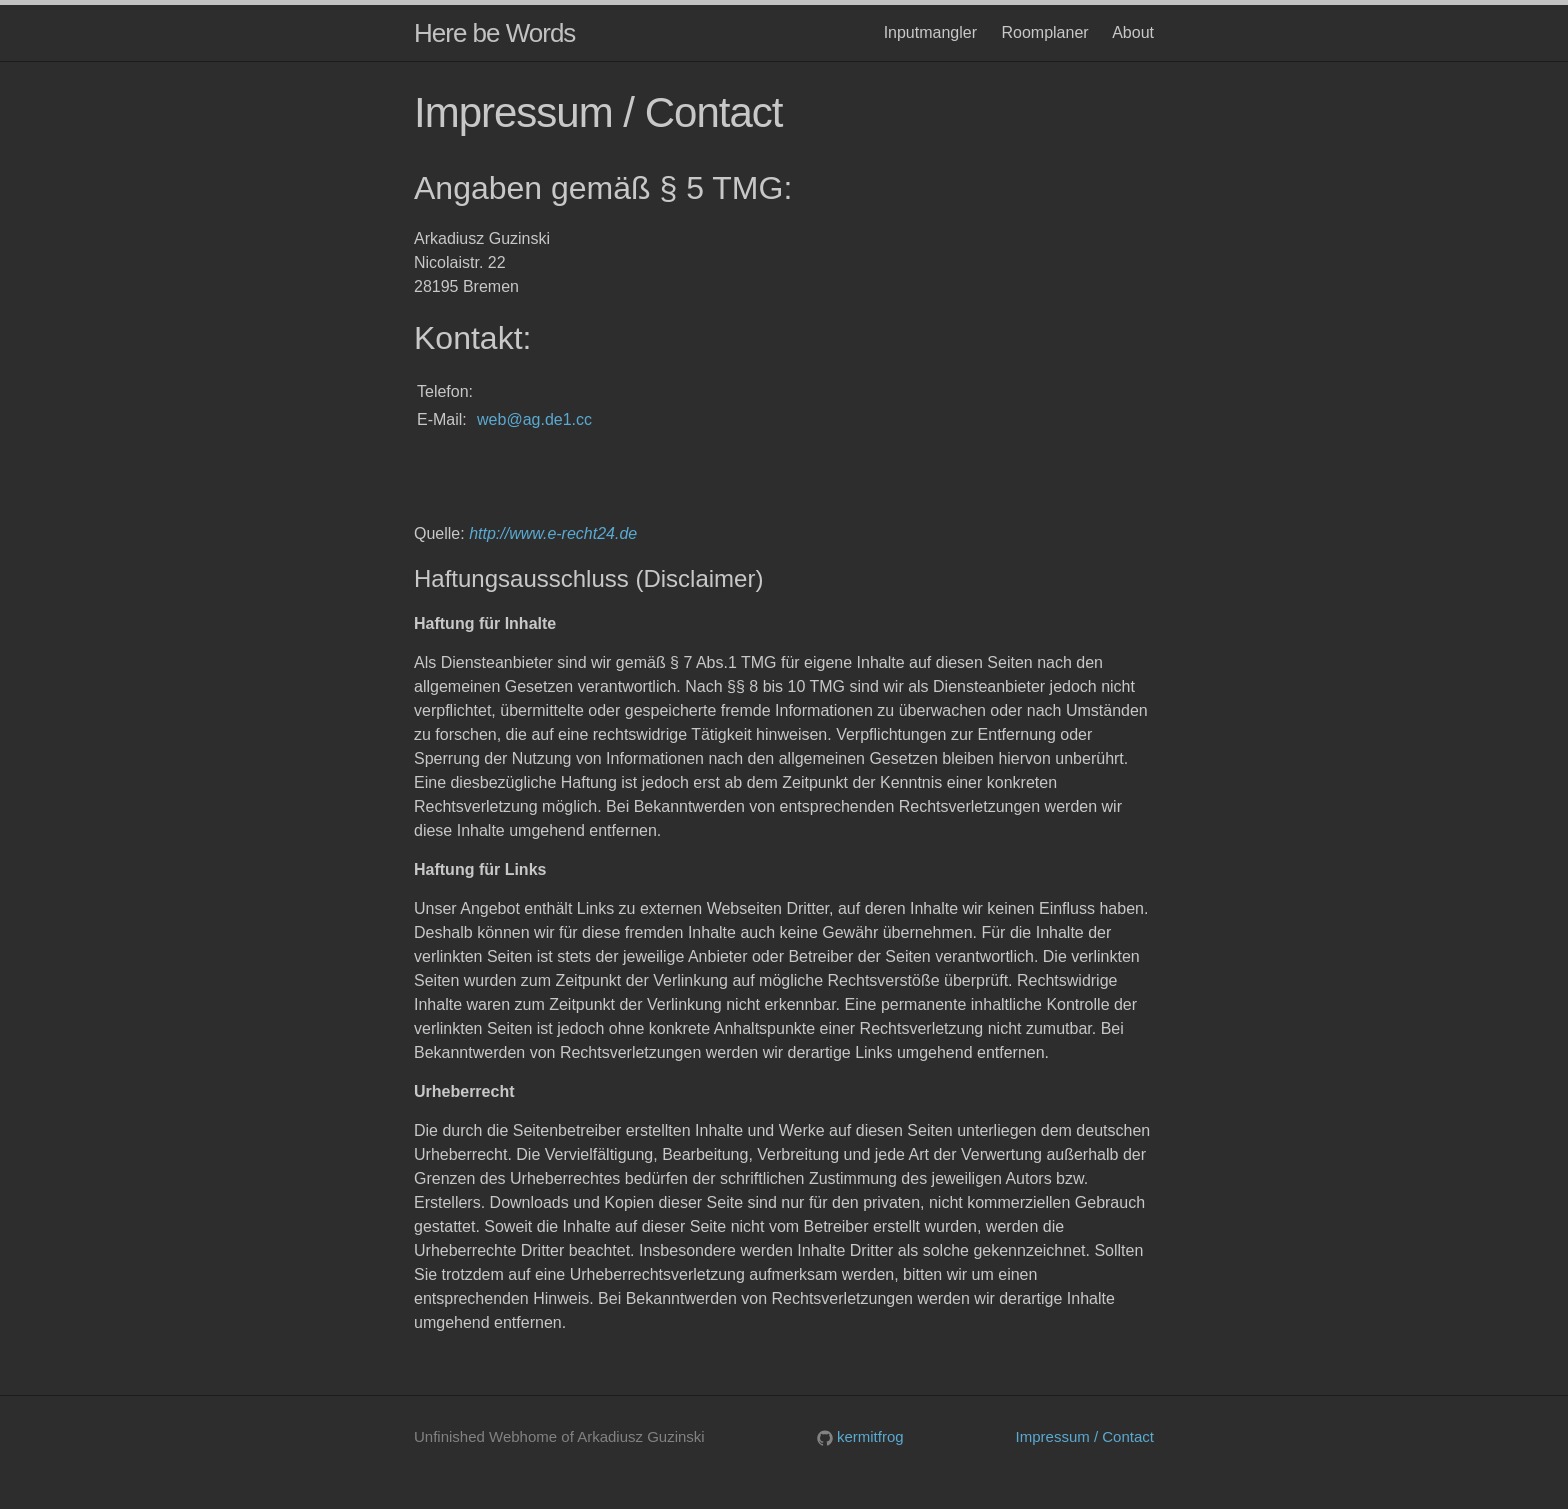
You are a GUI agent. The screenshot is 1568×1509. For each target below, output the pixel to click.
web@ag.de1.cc (534, 419)
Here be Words (494, 33)
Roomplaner (1044, 32)
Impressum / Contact (1085, 1436)
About (1133, 32)
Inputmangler (930, 32)
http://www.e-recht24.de (553, 533)
